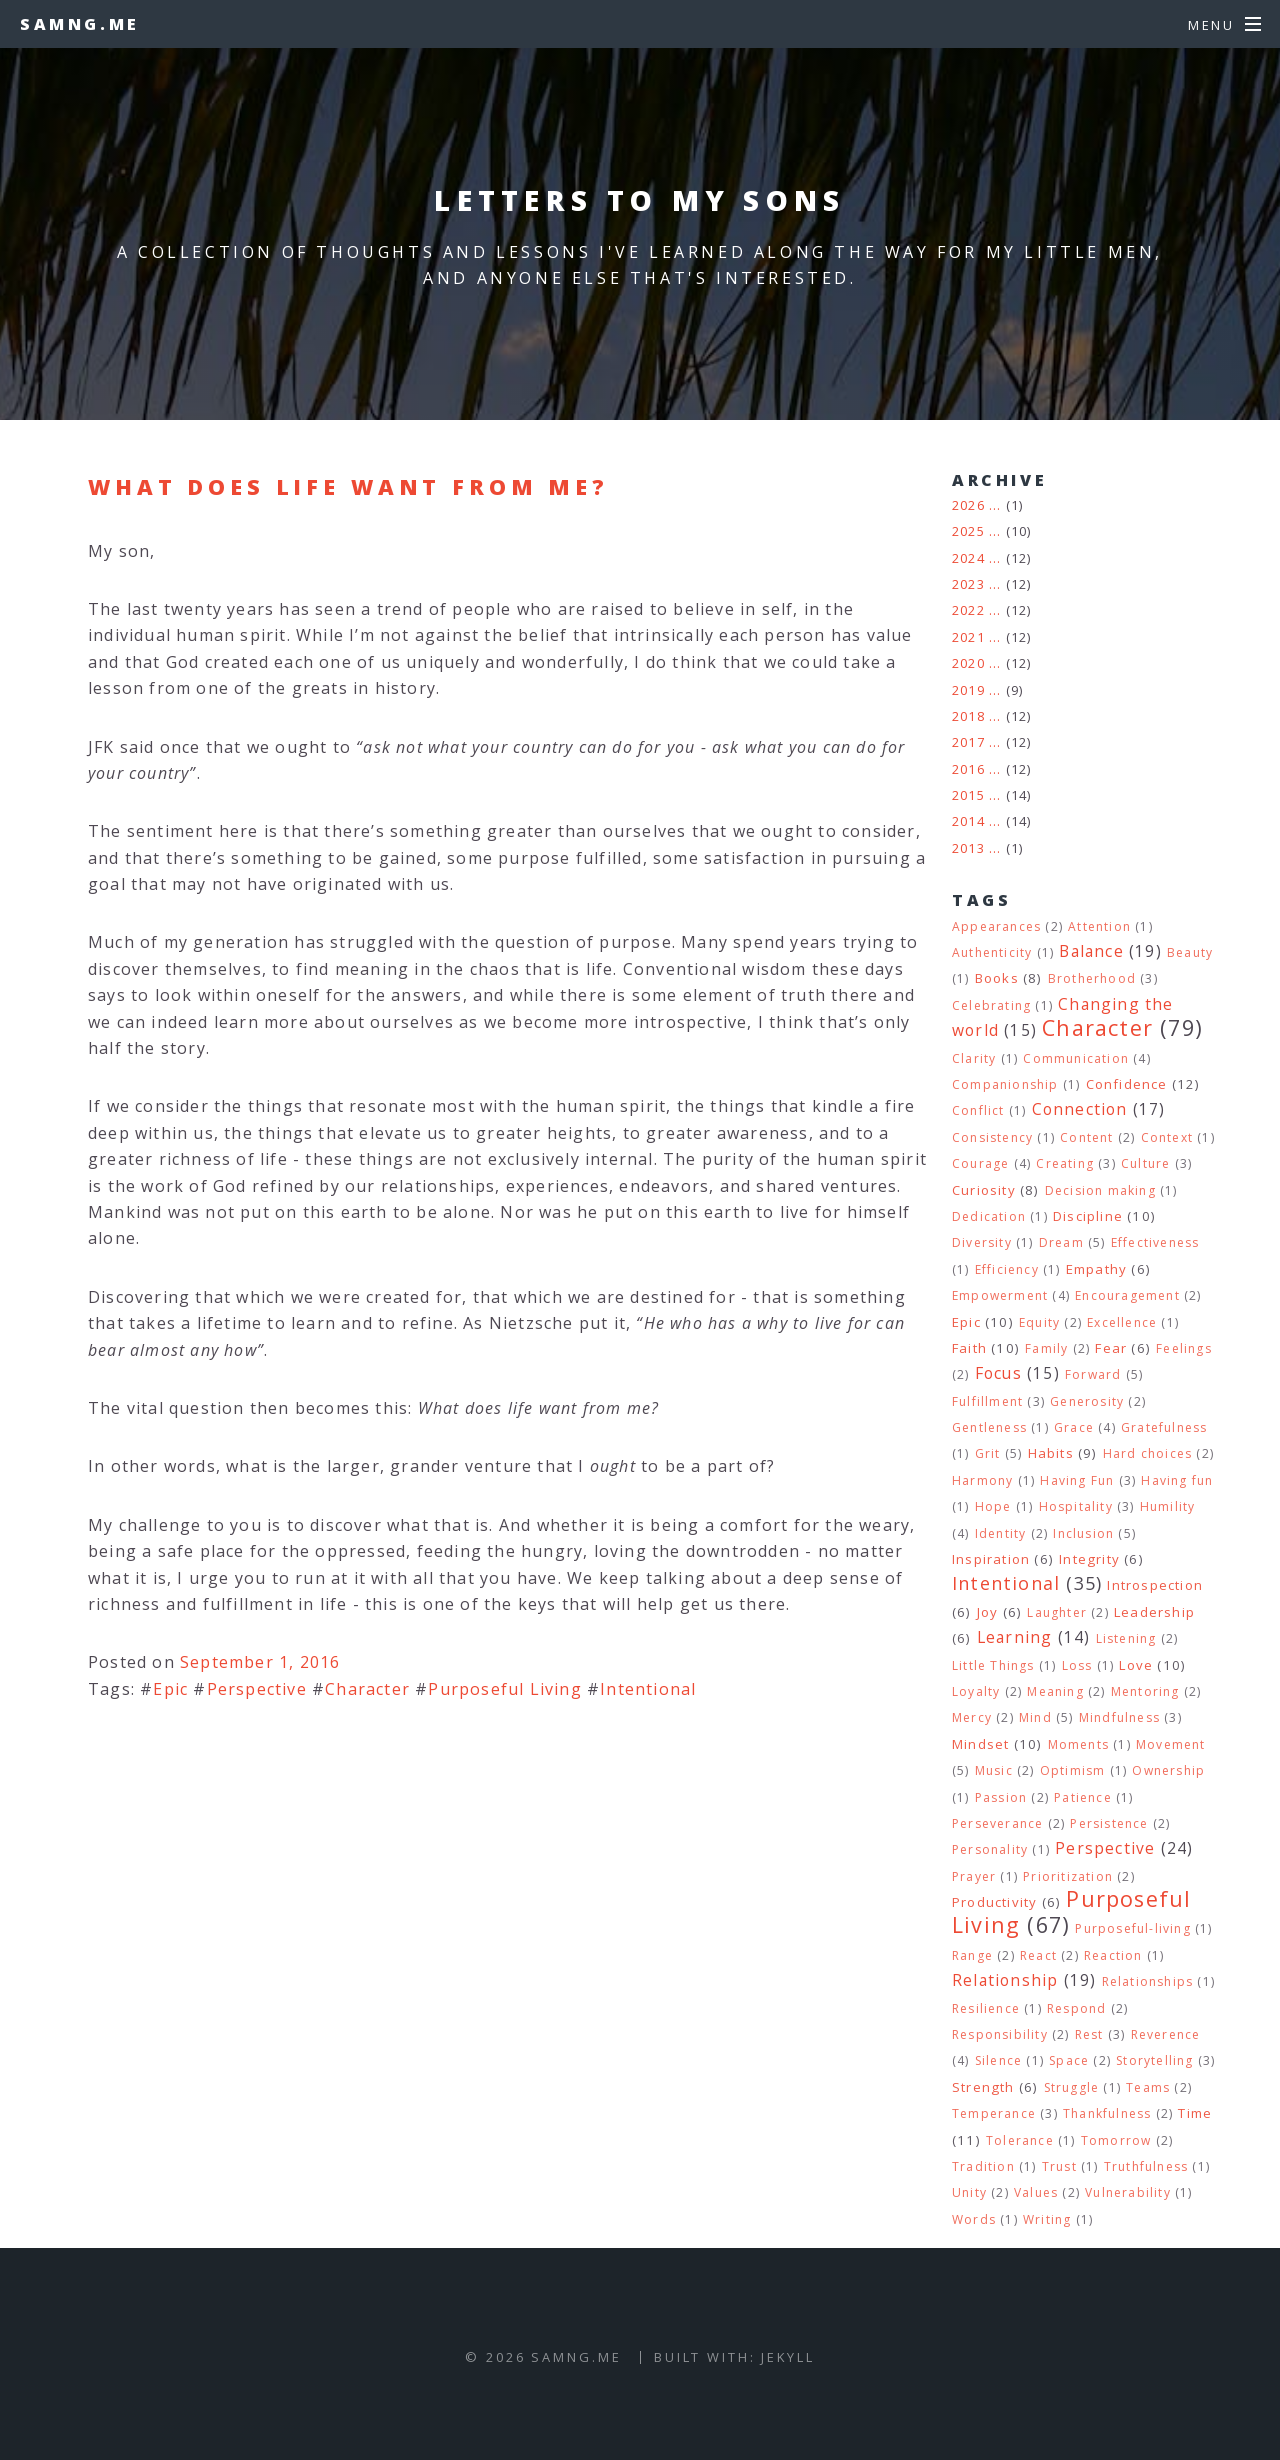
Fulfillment (987, 1401)
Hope (993, 1506)
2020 (968, 663)
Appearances (996, 926)
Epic (170, 1689)
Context (1167, 1137)
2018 (968, 716)
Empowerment (1000, 1295)
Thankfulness (1107, 2113)
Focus (998, 1373)
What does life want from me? (348, 486)
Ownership (1168, 1770)
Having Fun (1077, 1480)
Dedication (989, 1216)
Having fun (1177, 1480)
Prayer (974, 1876)
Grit (988, 1453)
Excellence (1122, 1322)
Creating (1065, 1163)
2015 (968, 795)
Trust (1059, 2166)
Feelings (1184, 1348)
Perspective (257, 1689)
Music (994, 1770)
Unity (969, 2192)
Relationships (1148, 1981)
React (1038, 1955)
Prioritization (1068, 1876)
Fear (1111, 1348)
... (995, 505)
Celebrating (991, 1005)
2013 (968, 848)
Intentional (648, 1689)
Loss (1077, 1665)
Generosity (1087, 1401)
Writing (1047, 2219)
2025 (968, 531)
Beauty (1190, 952)
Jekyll (787, 2357)
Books (997, 978)
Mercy (972, 1717)
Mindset (980, 1744)
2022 (968, 610)
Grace (1074, 1427)
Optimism (1073, 1770)
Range (972, 1955)
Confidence (1127, 1084)
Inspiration (991, 1559)
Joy (988, 1612)
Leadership (1154, 1612)
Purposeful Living (504, 1689)
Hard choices (1147, 1453)
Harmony (982, 1480)
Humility (1168, 1506)
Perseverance (997, 1823)
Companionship (1005, 1084)
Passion (1001, 1797)
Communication (1076, 1058)
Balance (1091, 951)
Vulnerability (1128, 2192)
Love (1136, 1665)
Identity (1001, 1533)
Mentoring (1145, 1691)
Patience (1083, 1797)
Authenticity (992, 952)
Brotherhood (1092, 978)
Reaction (1113, 1955)
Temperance (994, 2113)
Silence (998, 2060)
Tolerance (1020, 2140)
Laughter (1057, 1612)
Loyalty (976, 1691)
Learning (1015, 1637)
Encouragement (1127, 1295)
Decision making (1100, 1190)
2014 (968, 821)
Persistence (1109, 1823)
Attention (1099, 926)
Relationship (1005, 1980)
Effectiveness (1155, 1242)
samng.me (80, 24)
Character (367, 1689)
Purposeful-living (1132, 1928)
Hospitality (1076, 1506)
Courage (980, 1163)
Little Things (993, 1665)
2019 (968, 690)
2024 (968, 558)
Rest (1089, 2034)
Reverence (1166, 2034)
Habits (1051, 1453)
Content (1086, 1137)
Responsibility (1000, 2034)
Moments (1078, 1744)
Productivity (994, 1902)
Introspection (1155, 1585)
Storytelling (1154, 2060)
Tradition (983, 2166)
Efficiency (1007, 1269)
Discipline (1088, 1216)
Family (1046, 1348)
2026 (968, 505)
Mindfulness (1119, 1717)
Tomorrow (1116, 2140)
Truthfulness (1146, 2166)
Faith (969, 1348)
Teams (1148, 2087)
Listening (1126, 1638)
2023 (968, 584)
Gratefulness (1164, 1427)
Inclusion (1083, 1533)
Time (1195, 2113)
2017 (968, 742)
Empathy (1096, 1269)
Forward (1093, 1374)
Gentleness (989, 1427)
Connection (1080, 1109)
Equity (1039, 1322)
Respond (1076, 2008)
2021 (968, 637)
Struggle (1072, 2087)
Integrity (1089, 1559)
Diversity (982, 1242)
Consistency (992, 1137)
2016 (968, 769)
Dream (1061, 1242)
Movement (1171, 1744)
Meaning (1055, 1691)
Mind (1035, 1717)
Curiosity (984, 1190)
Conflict (978, 1110)
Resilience (986, 2008)
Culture (1145, 1163)
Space (1069, 2060)
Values (1036, 2192)
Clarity (974, 1058)
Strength (983, 2087)
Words (974, 2219)
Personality (990, 1849)
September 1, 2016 (260, 1662)
